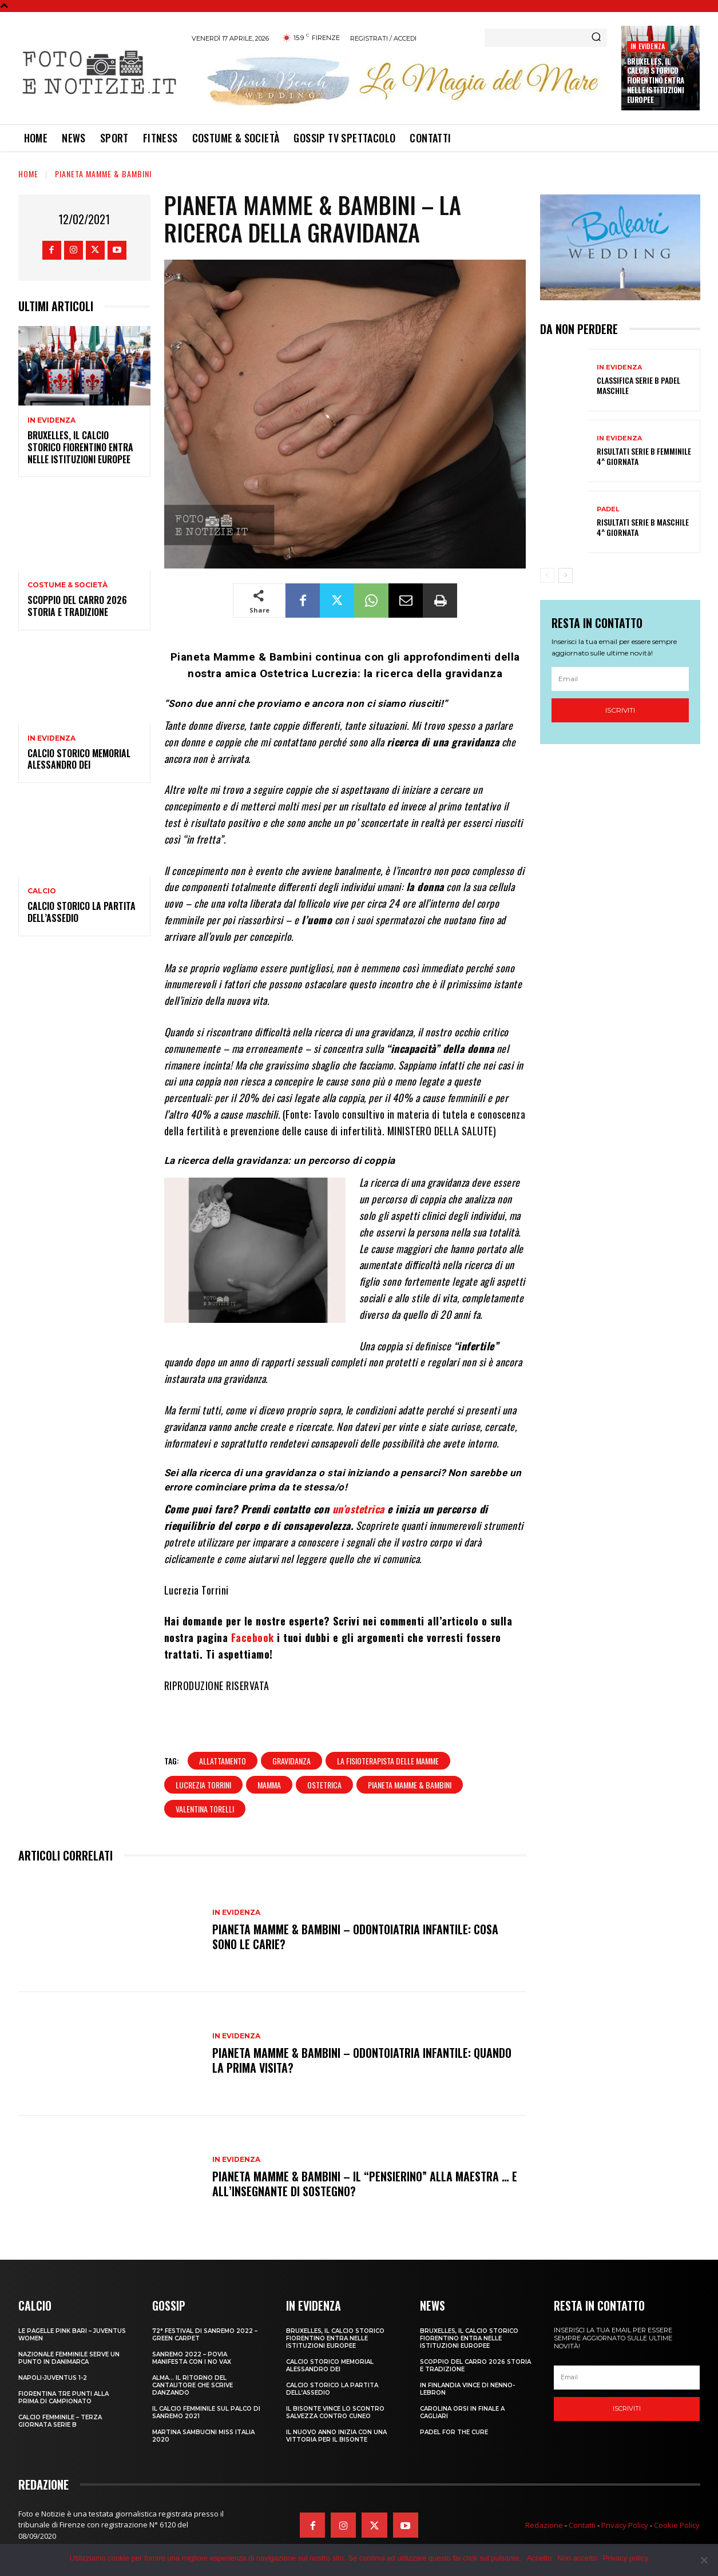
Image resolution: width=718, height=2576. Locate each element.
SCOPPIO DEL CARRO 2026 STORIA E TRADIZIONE (77, 606)
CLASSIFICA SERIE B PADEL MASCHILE (638, 385)
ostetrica (324, 1785)
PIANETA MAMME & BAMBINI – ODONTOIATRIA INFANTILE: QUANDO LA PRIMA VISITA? (361, 2060)
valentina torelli (205, 1809)
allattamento (222, 1761)
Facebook (252, 1637)
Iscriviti (620, 710)
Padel (608, 509)
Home (28, 174)
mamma (269, 1785)
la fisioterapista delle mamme (388, 1761)
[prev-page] (547, 575)
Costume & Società (67, 585)
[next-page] (565, 575)
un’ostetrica (358, 1508)
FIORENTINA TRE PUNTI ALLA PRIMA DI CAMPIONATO (63, 2397)
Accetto (539, 2558)
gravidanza (291, 1761)
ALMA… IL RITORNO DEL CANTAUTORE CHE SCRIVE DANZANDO (192, 2385)
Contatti (582, 2525)
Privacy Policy (624, 2525)
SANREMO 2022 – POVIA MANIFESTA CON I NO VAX (191, 2358)
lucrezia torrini (203, 1785)
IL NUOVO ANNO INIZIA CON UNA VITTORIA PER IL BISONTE (336, 2435)
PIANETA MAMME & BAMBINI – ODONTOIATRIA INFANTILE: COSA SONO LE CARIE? (355, 1937)
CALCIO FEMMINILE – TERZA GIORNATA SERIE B (60, 2421)
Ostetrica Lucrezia (309, 673)
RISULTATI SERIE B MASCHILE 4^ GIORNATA (643, 527)
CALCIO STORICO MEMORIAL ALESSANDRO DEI (78, 759)
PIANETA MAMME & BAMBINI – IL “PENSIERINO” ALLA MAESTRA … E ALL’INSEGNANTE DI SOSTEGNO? (364, 2184)
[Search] (596, 38)
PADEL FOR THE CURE (454, 2432)
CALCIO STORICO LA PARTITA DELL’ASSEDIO (81, 912)
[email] (620, 679)
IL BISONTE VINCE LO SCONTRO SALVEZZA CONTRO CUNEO (335, 2412)
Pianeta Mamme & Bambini (103, 174)
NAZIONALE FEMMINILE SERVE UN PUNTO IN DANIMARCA (69, 2358)
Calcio (41, 891)
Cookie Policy (677, 2525)
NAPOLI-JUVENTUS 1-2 (52, 2378)
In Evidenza (647, 46)
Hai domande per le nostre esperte (244, 1620)
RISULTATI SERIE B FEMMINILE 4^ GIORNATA (644, 456)
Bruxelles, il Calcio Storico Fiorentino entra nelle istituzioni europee (655, 80)
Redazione (544, 2525)
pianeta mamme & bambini (409, 1785)
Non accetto (577, 2558)
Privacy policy (625, 2558)
